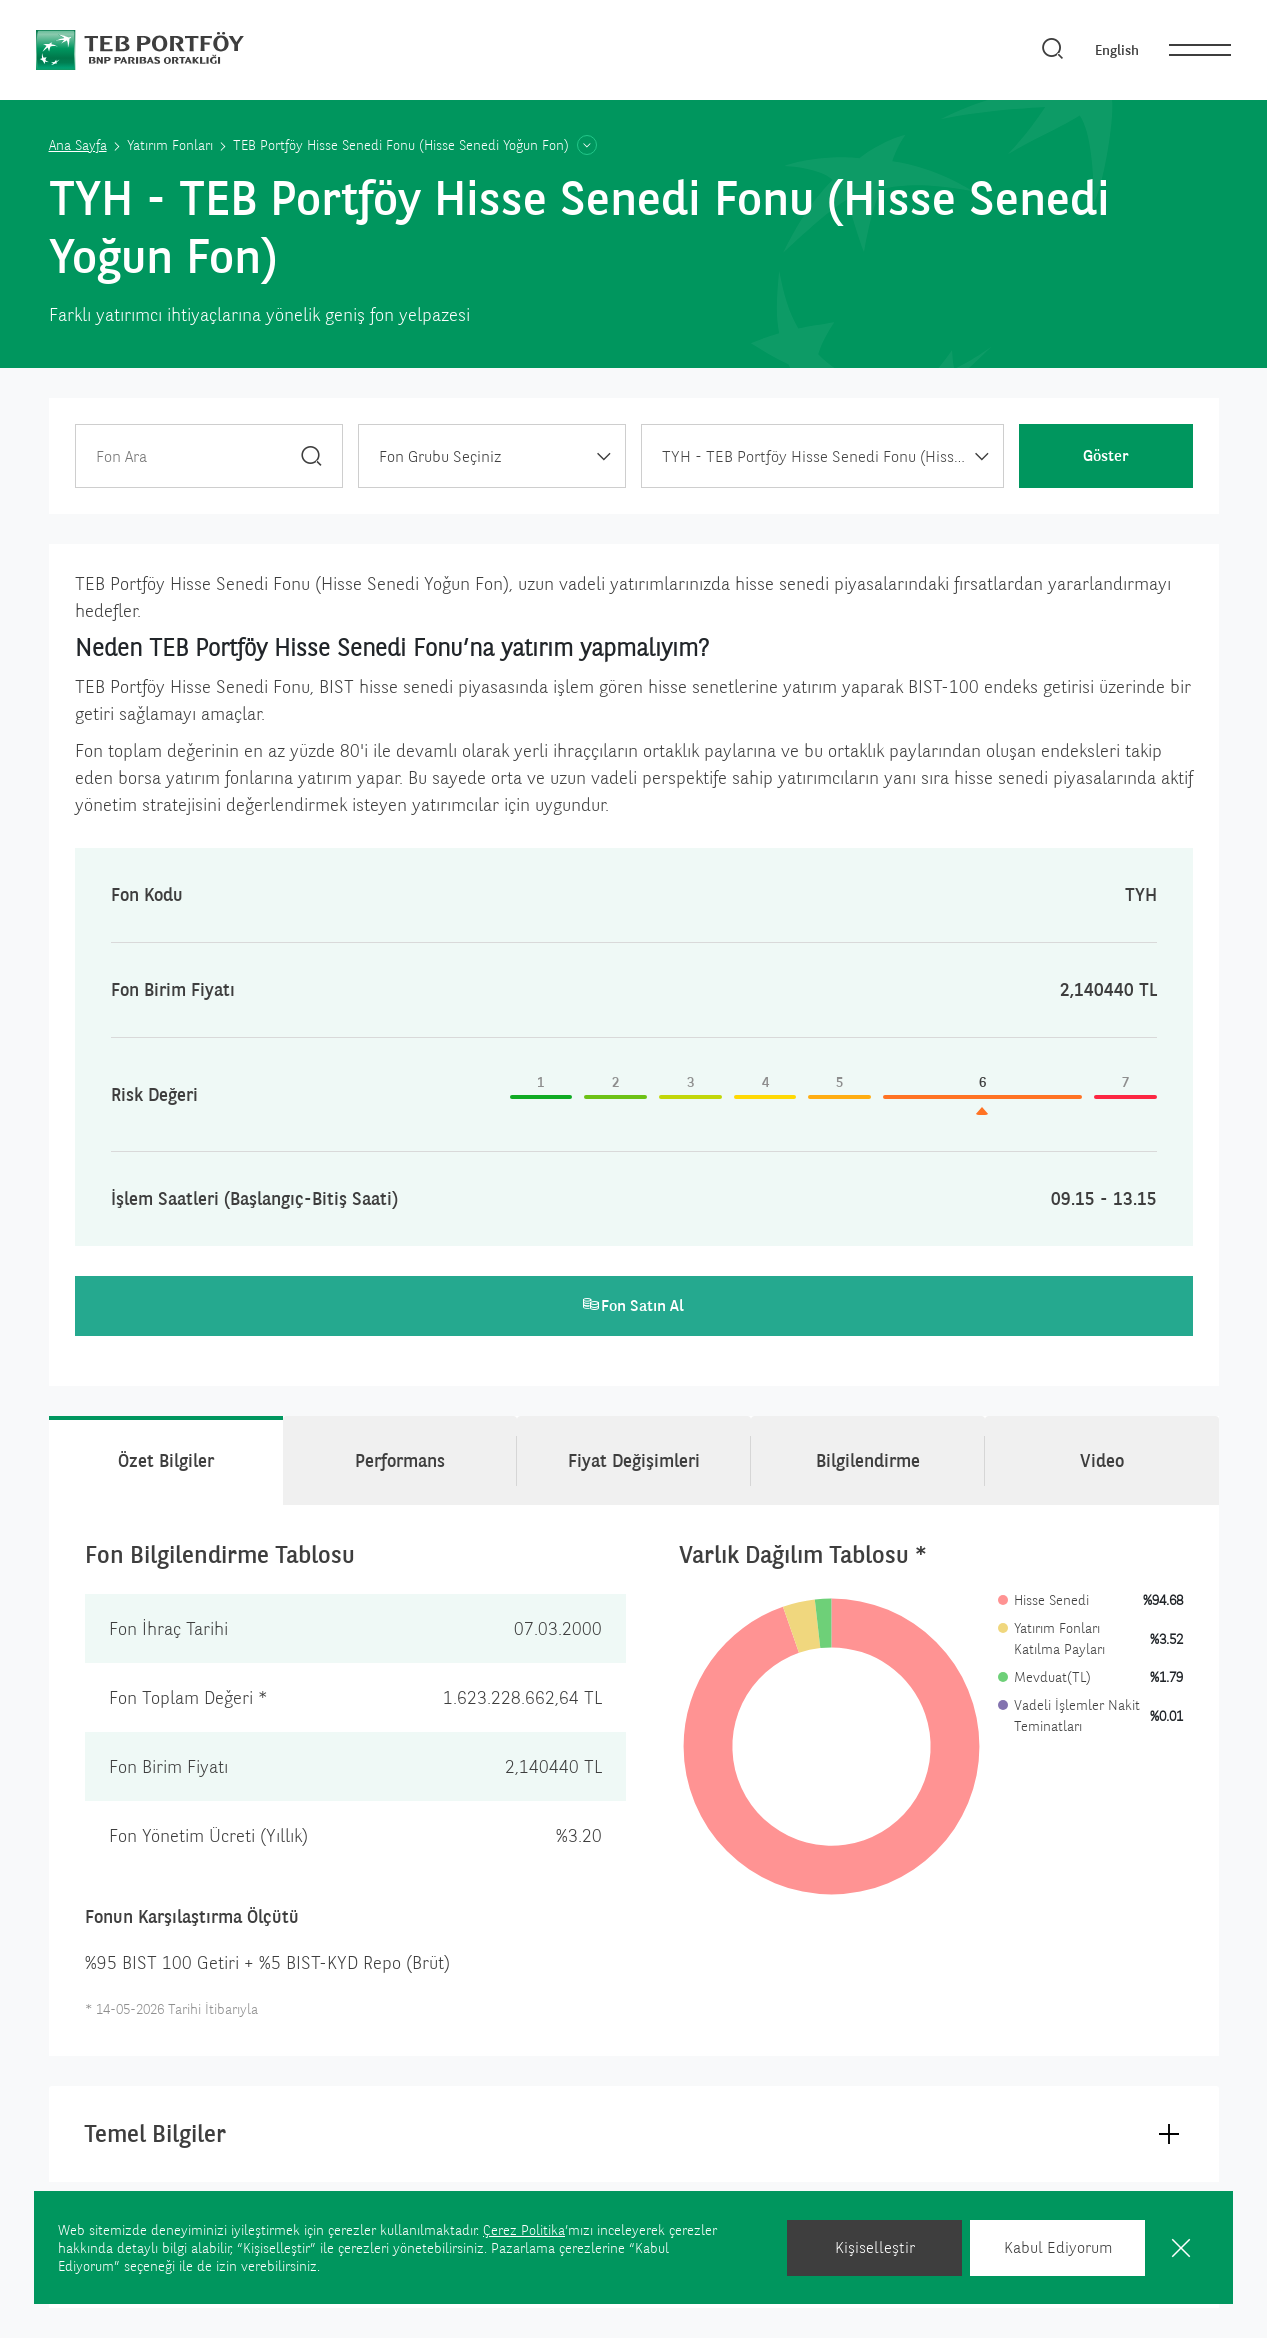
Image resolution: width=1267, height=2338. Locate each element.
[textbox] (492, 457)
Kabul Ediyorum (1058, 2247)
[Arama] (1053, 50)
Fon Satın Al (634, 1305)
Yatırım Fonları (170, 145)
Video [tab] (1102, 1460)
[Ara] (311, 455)
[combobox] (492, 456)
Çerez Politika (524, 2230)
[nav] (1200, 50)
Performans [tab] (400, 1460)
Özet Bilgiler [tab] (166, 1460)
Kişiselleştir (875, 2247)
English (1117, 50)
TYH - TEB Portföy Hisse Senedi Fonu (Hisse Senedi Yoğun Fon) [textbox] (832, 456)
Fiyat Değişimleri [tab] (634, 1460)
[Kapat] (1181, 2247)
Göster (1106, 455)
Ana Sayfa (78, 145)
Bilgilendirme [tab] (868, 1460)
